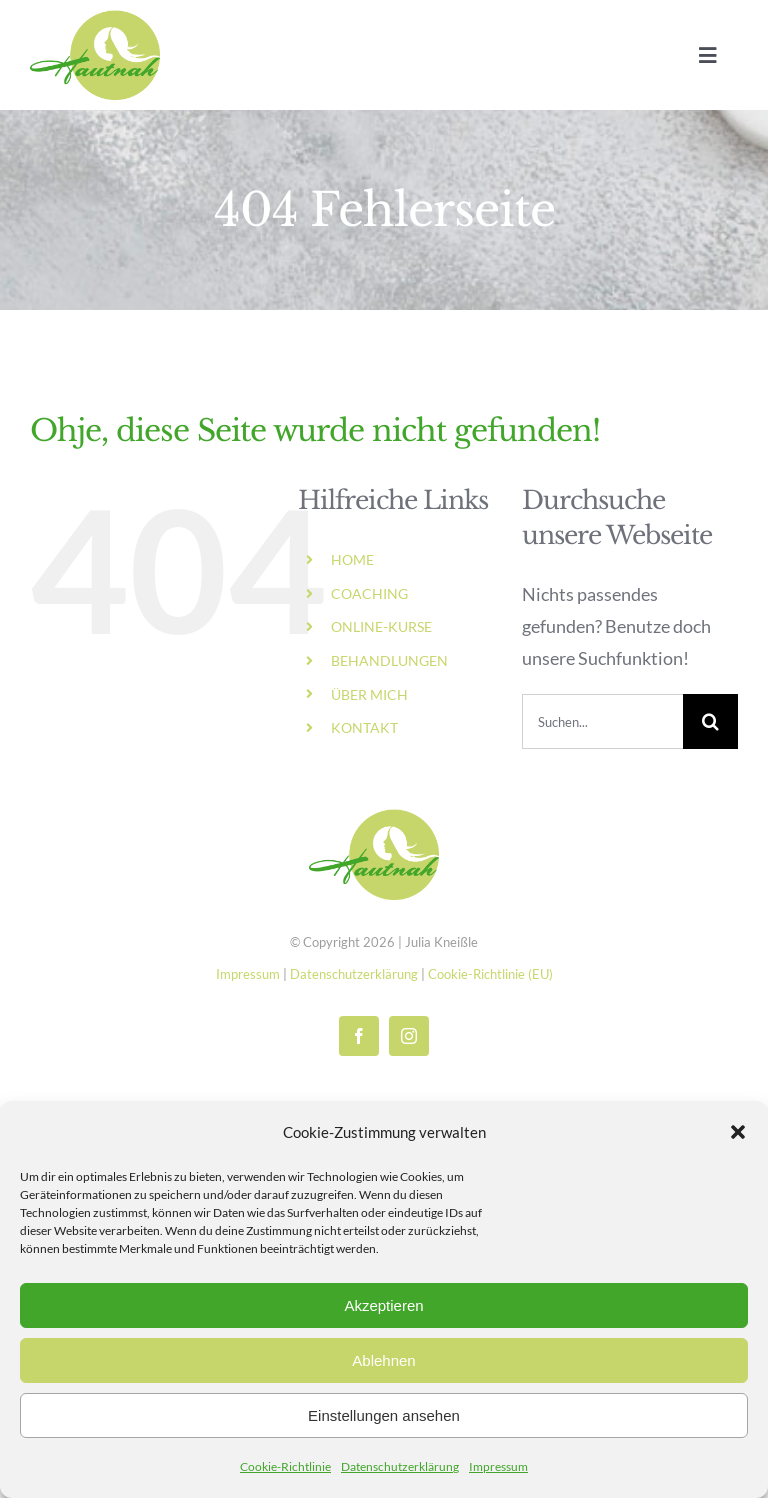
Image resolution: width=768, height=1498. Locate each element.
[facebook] (359, 1036)
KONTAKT (364, 727)
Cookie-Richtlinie (285, 1466)
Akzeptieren (383, 1305)
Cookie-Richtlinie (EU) (490, 974)
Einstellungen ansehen (384, 1415)
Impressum (498, 1466)
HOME (352, 559)
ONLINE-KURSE (381, 626)
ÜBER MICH (369, 694)
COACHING (369, 593)
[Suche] (710, 721)
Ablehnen (383, 1360)
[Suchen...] (602, 721)
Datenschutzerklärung (400, 1466)
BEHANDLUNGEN (389, 660)
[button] (738, 1132)
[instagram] (409, 1036)
